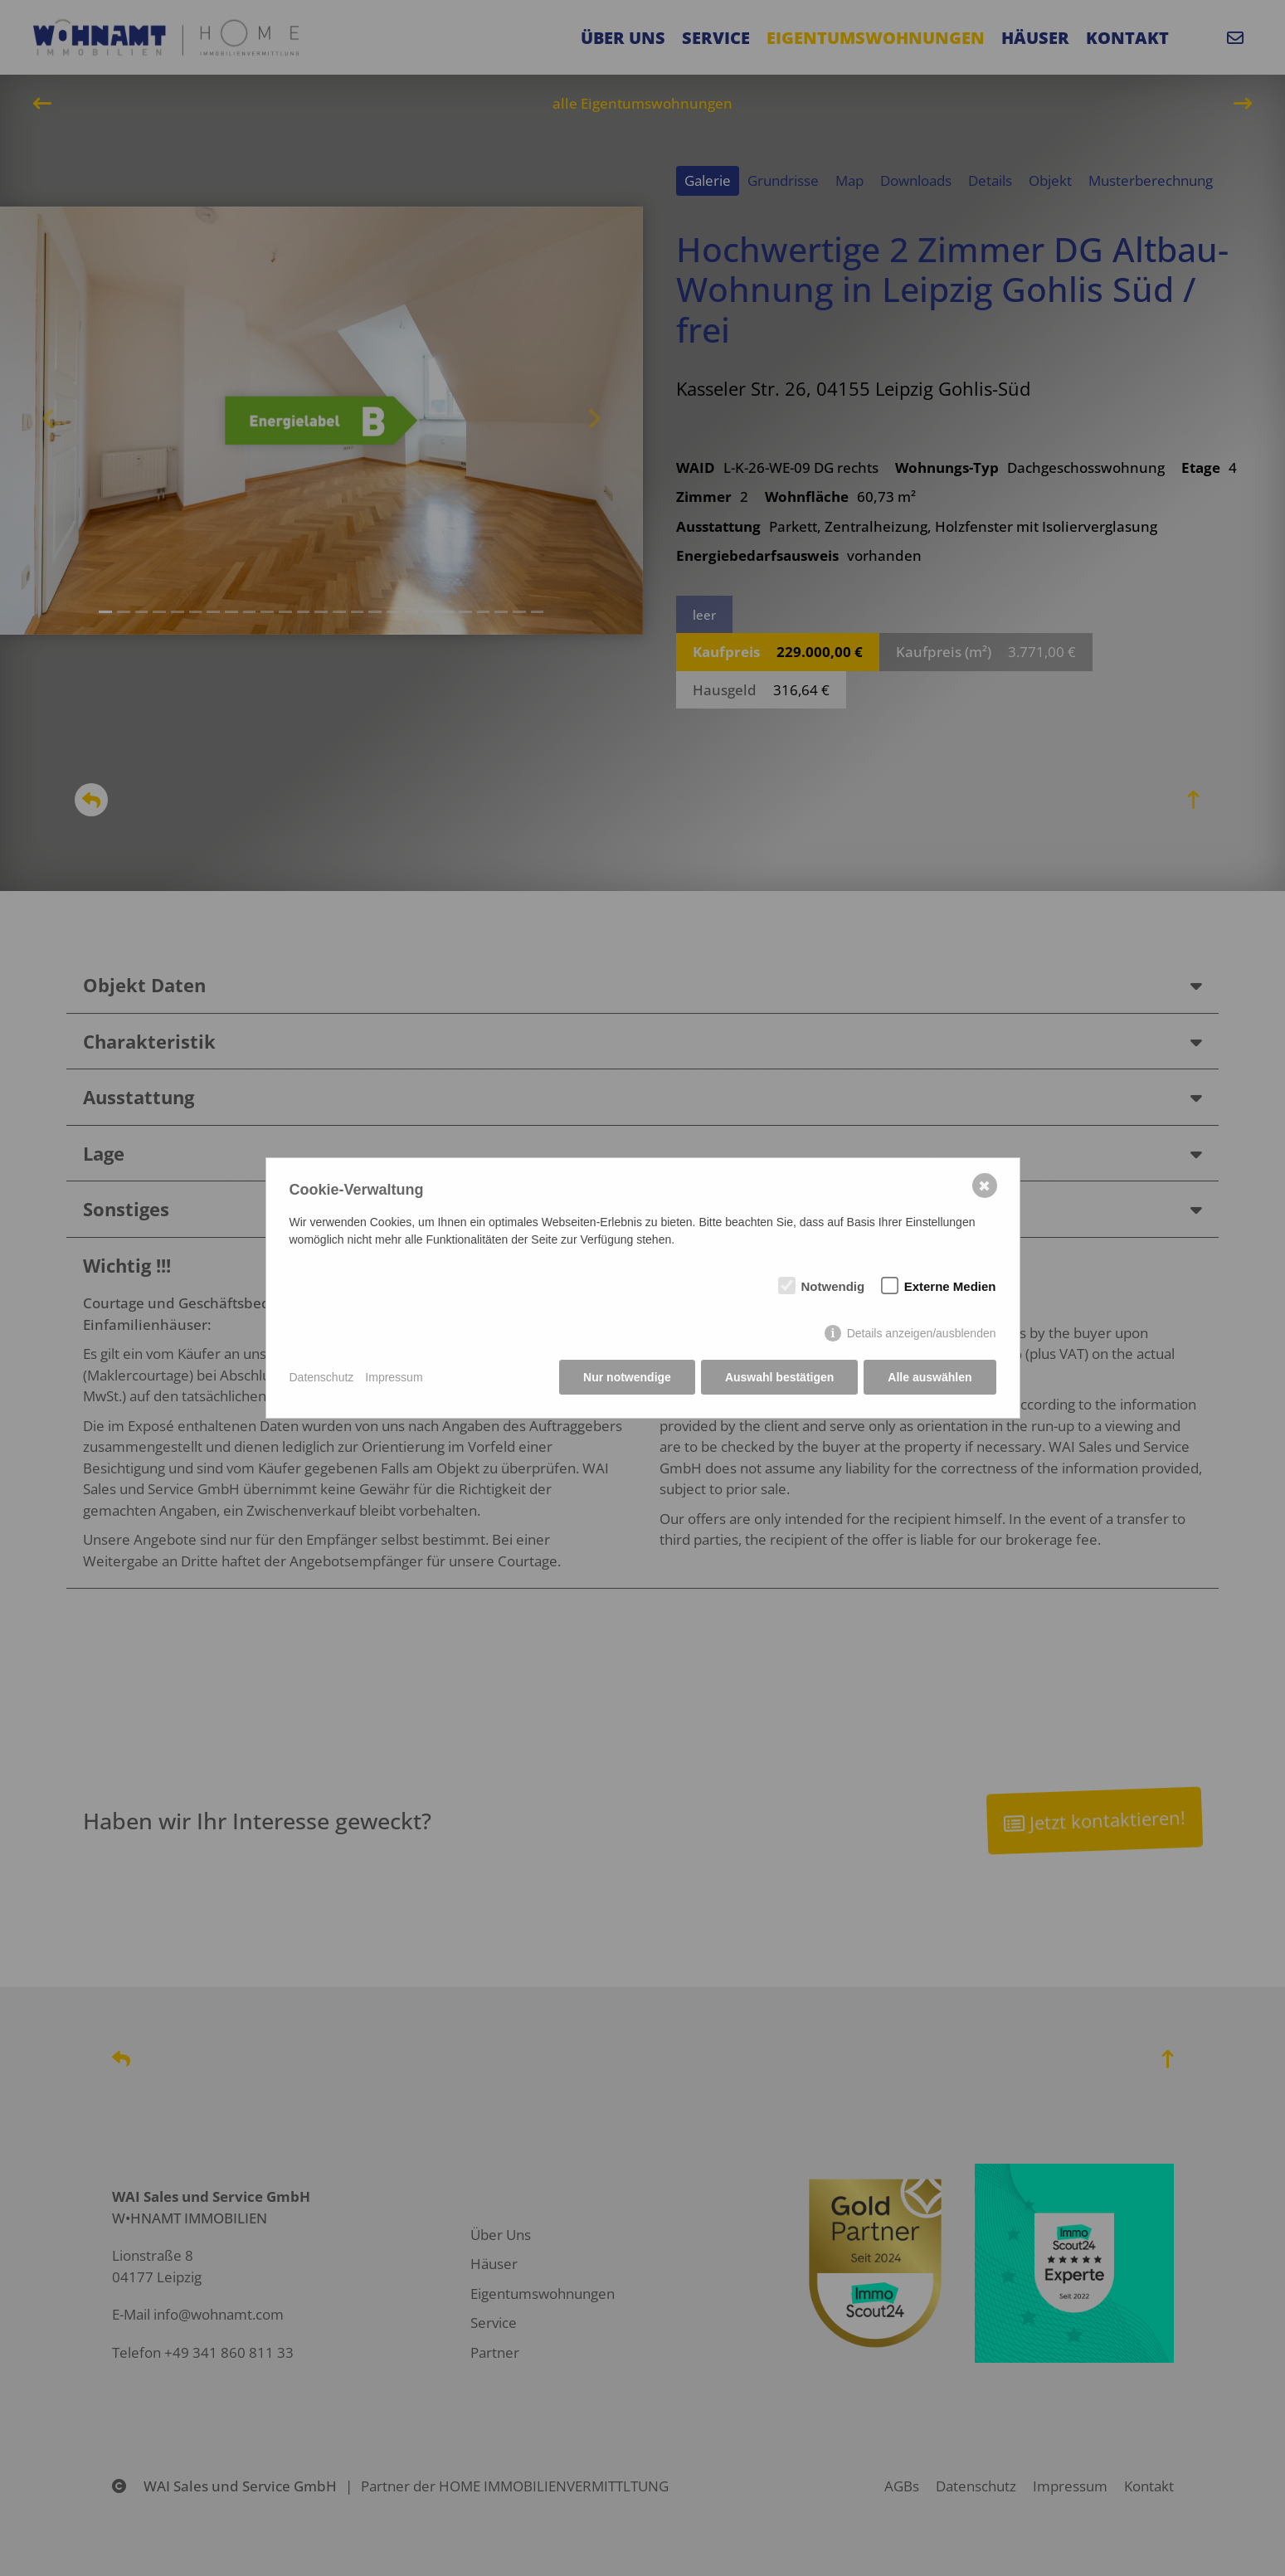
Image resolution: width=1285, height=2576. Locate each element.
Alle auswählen (929, 1377)
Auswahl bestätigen (779, 1377)
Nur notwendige (627, 1377)
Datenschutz (322, 1377)
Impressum (393, 1377)
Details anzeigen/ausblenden (921, 1333)
